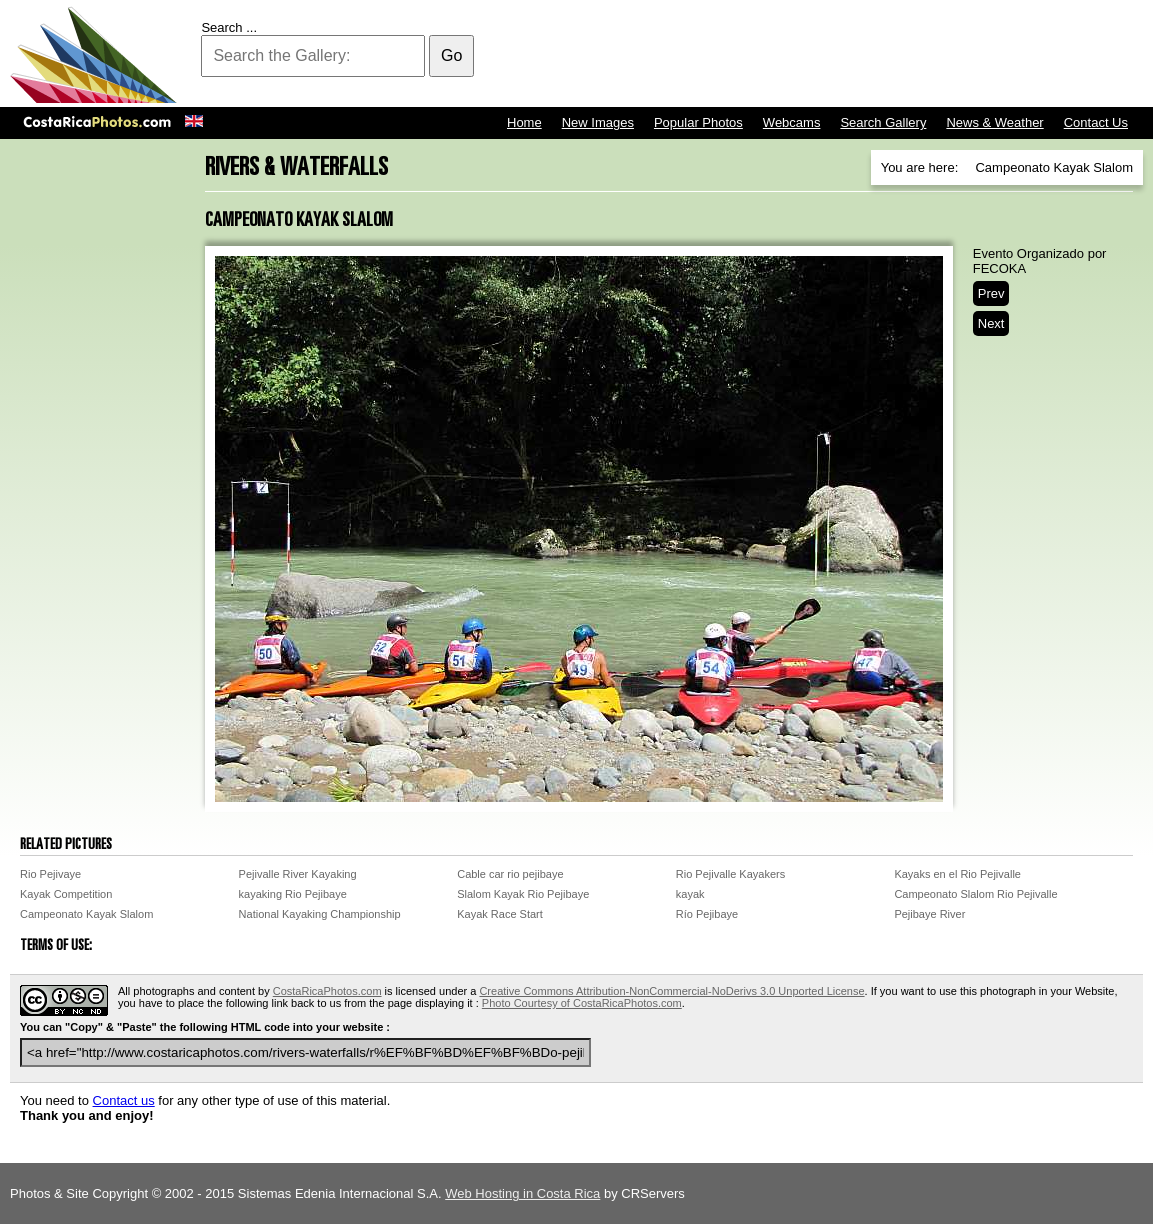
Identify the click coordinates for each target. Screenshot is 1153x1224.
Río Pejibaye (707, 914)
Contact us (124, 1100)
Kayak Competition (66, 894)
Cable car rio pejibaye (510, 874)
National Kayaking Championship (320, 914)
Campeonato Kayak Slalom (86, 914)
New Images (598, 122)
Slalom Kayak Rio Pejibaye (523, 894)
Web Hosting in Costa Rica (522, 1193)
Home (524, 122)
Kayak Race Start (500, 914)
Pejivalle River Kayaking (298, 874)
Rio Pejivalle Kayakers (730, 874)
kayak (690, 894)
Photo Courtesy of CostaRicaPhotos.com (582, 1003)
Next (991, 323)
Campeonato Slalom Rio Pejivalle (975, 894)
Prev (991, 293)
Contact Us (1096, 122)
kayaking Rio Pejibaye (293, 894)
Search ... (229, 27)
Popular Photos (698, 122)
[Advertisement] (779, 55)
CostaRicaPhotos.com (327, 991)
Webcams (792, 122)
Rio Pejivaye (50, 874)
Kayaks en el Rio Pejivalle (957, 874)
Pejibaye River (929, 914)
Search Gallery (883, 122)
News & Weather (994, 122)
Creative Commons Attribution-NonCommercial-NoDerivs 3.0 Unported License (671, 991)
